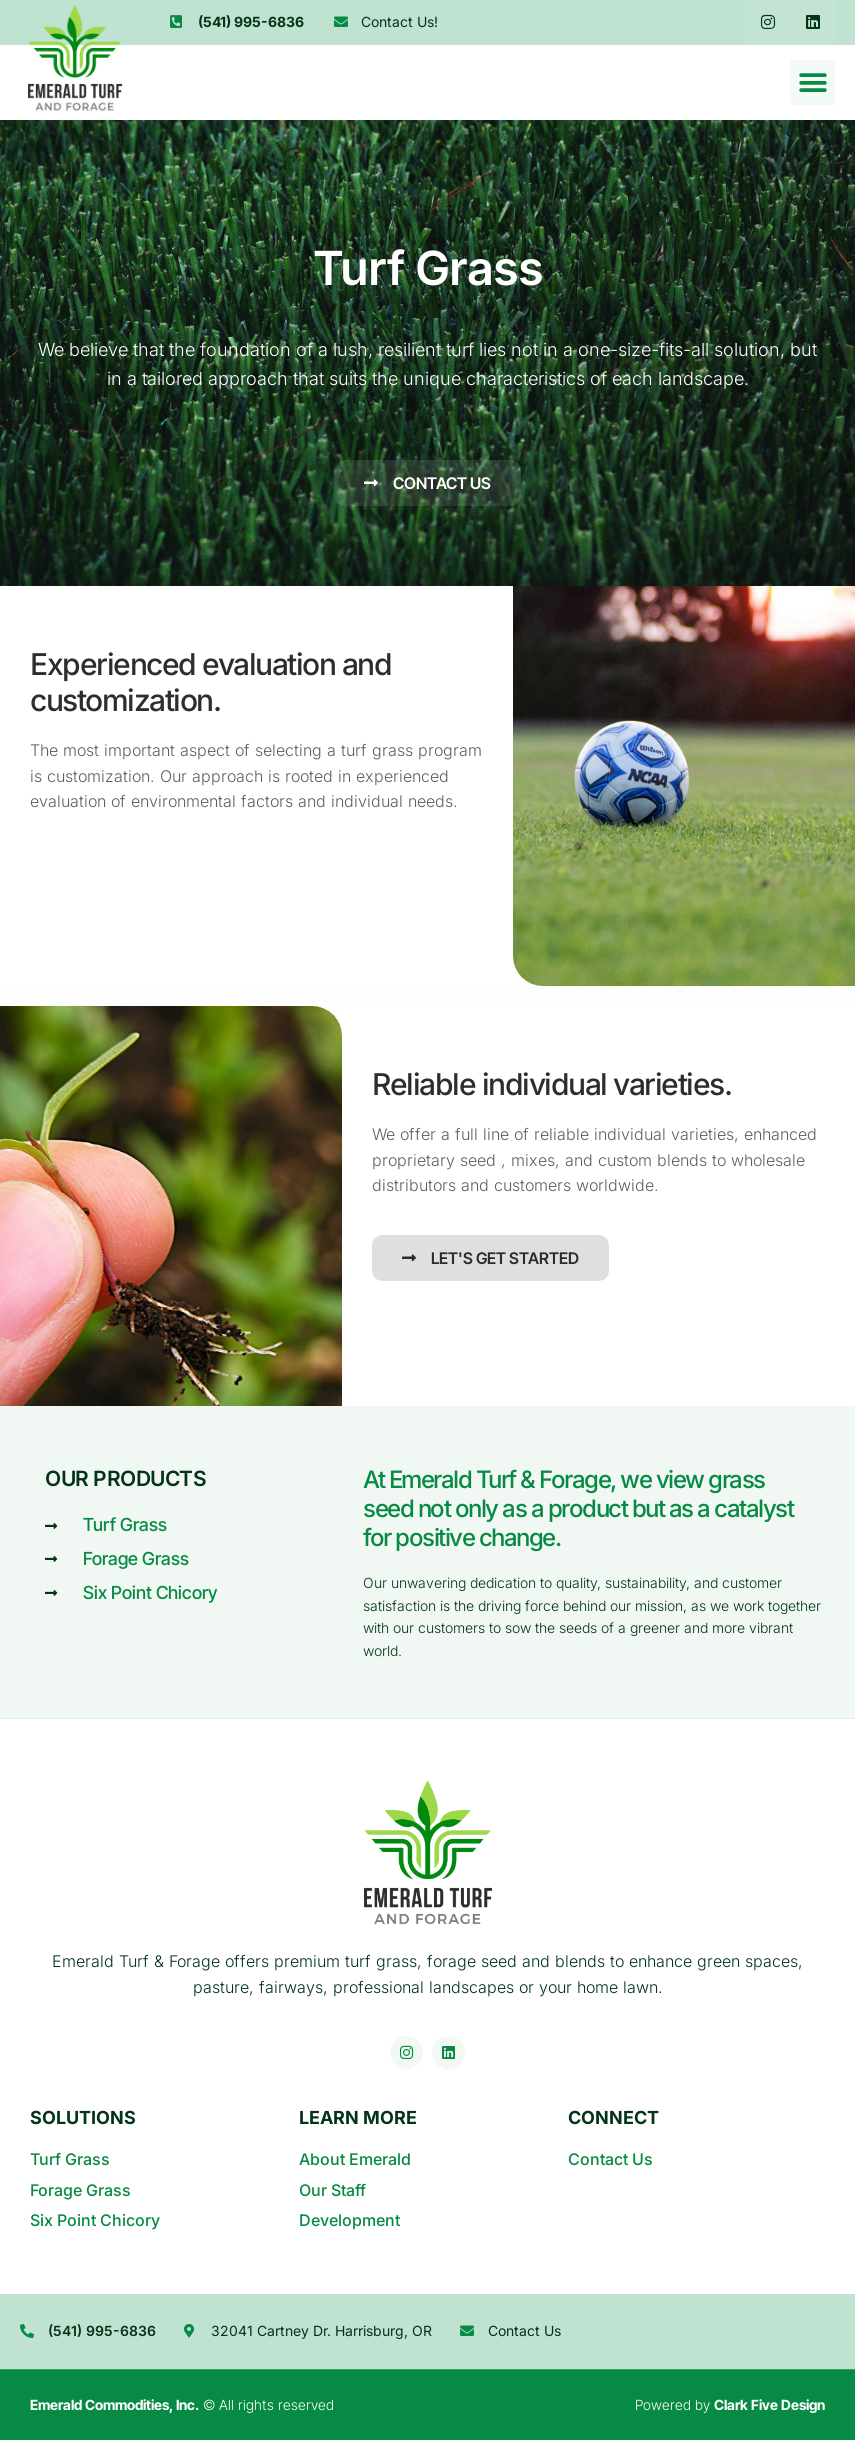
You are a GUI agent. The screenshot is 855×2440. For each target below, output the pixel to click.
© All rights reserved (182, 2404)
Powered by (730, 2404)
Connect (613, 2117)
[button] (812, 82)
